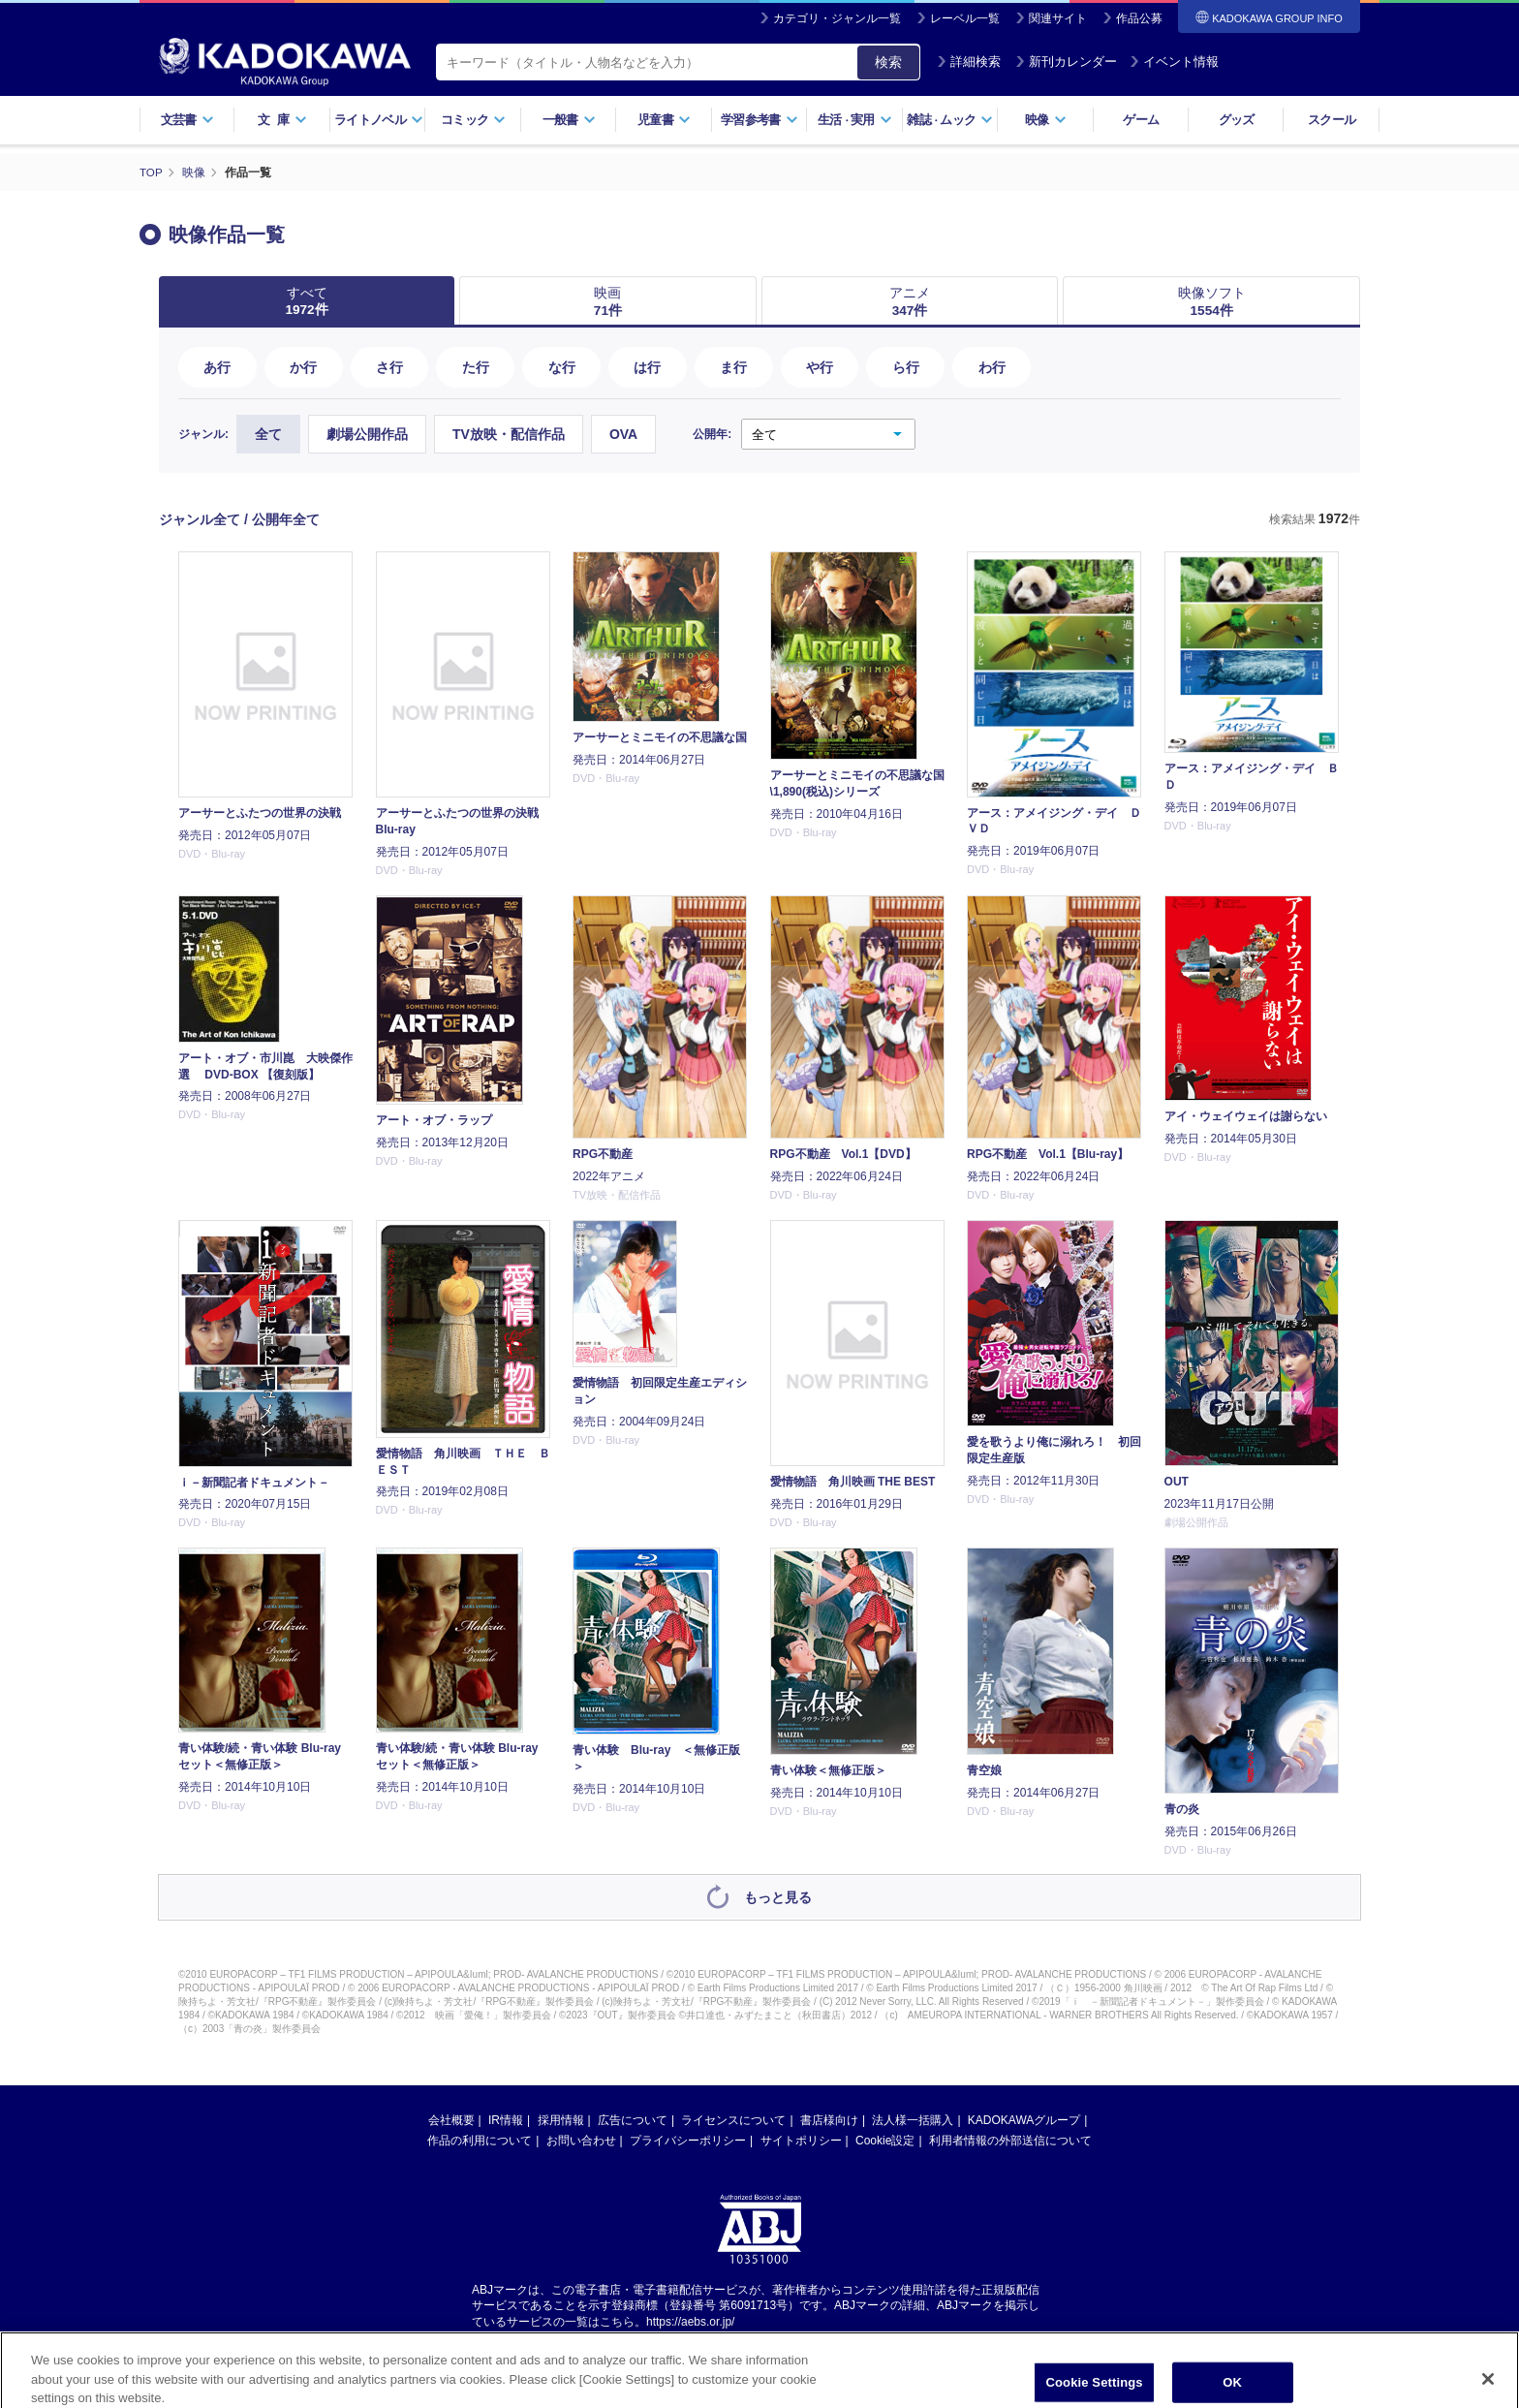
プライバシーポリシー (688, 2141)
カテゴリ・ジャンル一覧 (837, 18)
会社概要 (451, 2121)
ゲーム (1141, 119)
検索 (888, 62)
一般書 (569, 119)
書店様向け (829, 2121)
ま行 (733, 368)
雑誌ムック (950, 119)
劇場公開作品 (367, 436)
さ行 (389, 368)
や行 (819, 368)
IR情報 (505, 2121)
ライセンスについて (733, 2121)
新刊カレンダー (1066, 61)
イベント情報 (1174, 61)
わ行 (992, 368)
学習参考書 (759, 119)
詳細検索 (969, 61)
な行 (561, 368)
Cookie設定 (884, 2141)
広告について (632, 2121)
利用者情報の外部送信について (1010, 2141)
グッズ (1237, 119)
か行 (303, 368)
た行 (475, 368)
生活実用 (855, 119)
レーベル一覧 (965, 18)
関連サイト (1058, 18)
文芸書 (187, 119)
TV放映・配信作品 (508, 436)
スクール (1331, 119)
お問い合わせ (581, 2141)
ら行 (905, 368)
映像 (1046, 119)
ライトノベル (378, 119)
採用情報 (561, 2121)
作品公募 (1139, 18)
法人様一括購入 (912, 2121)
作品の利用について (479, 2141)
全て (268, 436)
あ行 (217, 368)
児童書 (664, 119)
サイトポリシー (801, 2141)
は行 (647, 368)
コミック (473, 119)
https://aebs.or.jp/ (690, 2323)
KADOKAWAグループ (1024, 2121)
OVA (623, 436)
